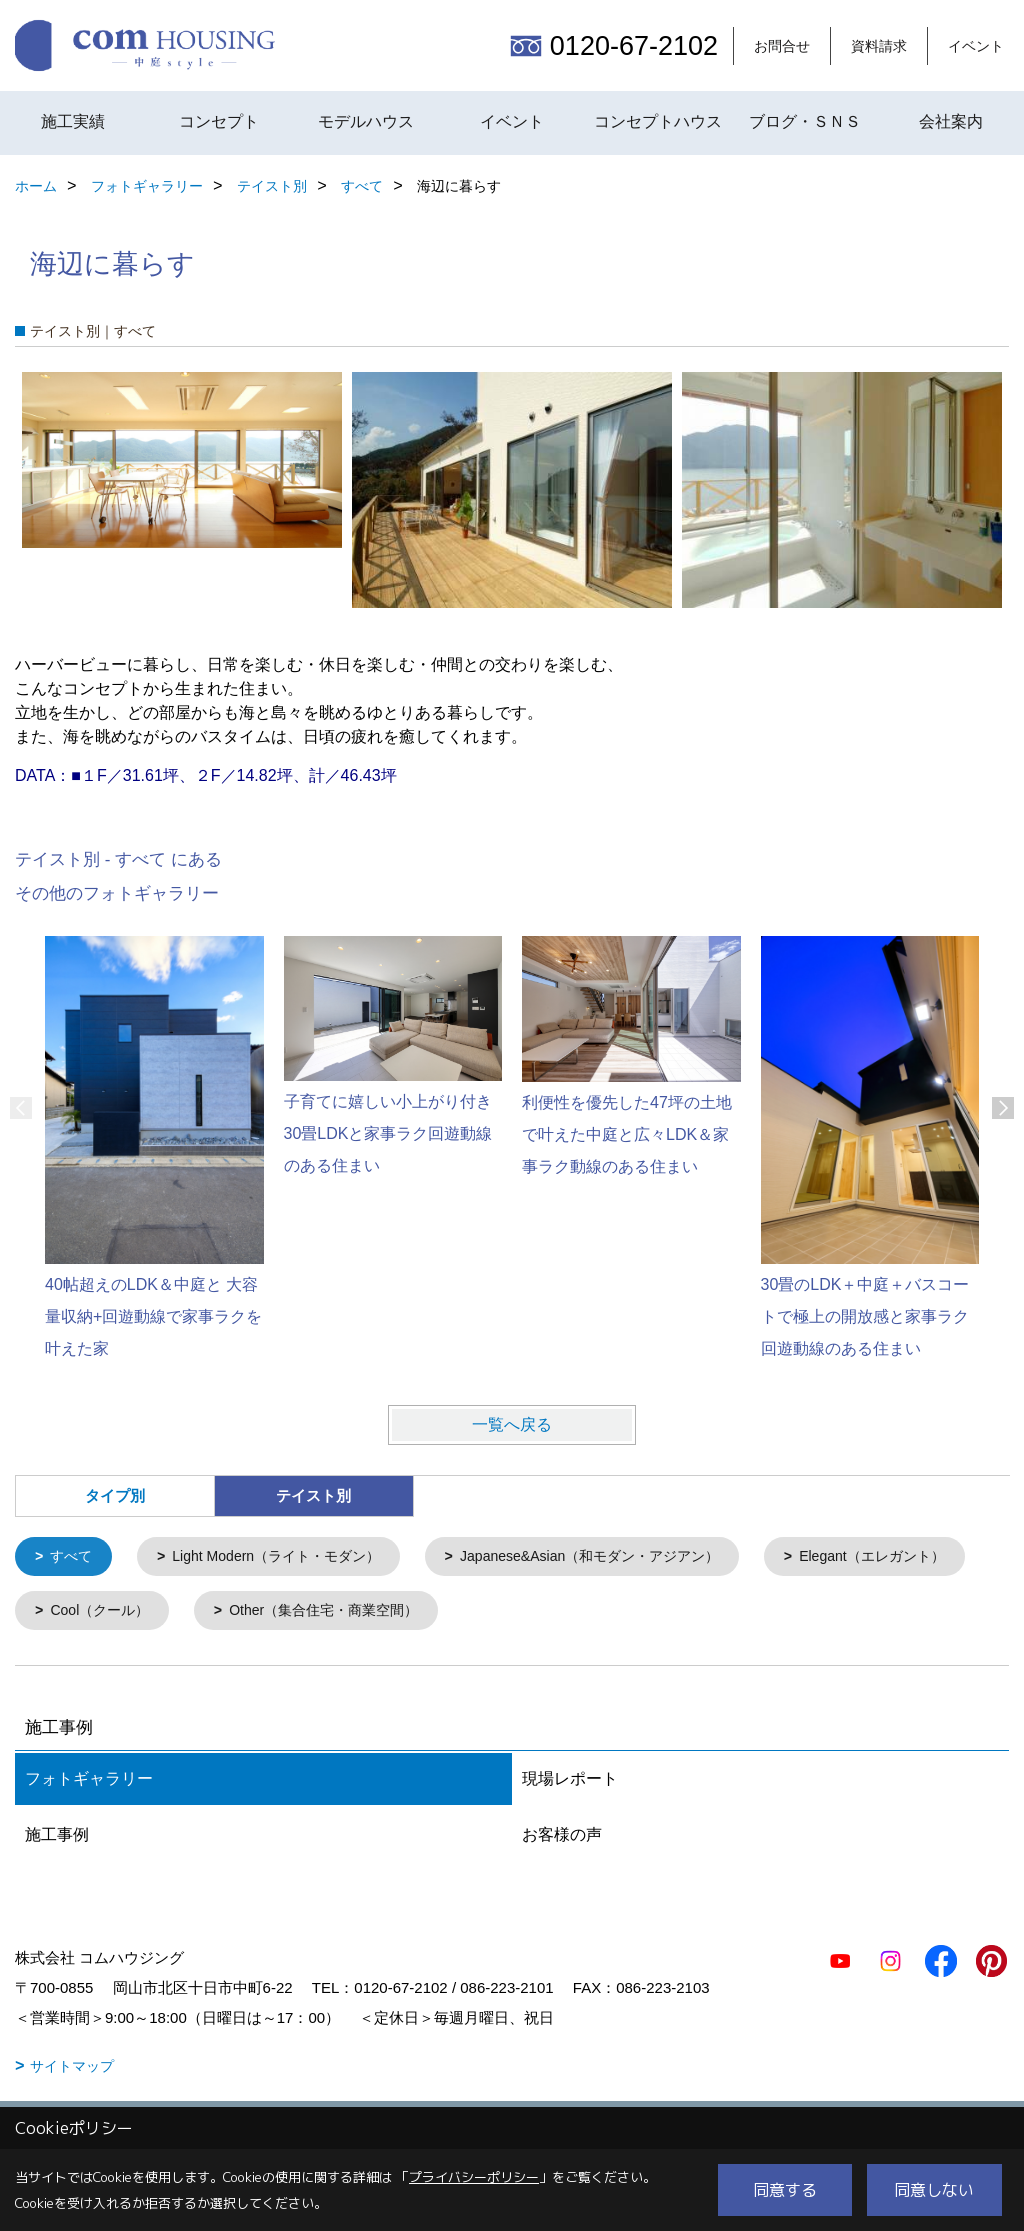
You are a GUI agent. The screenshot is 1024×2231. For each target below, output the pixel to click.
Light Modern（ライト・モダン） (288, 1557)
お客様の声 (562, 1838)
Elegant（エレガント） (130, 1613)
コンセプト (219, 121)
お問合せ (782, 46)
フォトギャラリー (89, 1782)
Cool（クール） (341, 1613)
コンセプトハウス (658, 121)
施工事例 (57, 1838)
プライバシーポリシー (474, 2177)
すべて (74, 1557)
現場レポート (570, 1782)
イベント (976, 46)
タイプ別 (115, 1495)
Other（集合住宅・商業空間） (576, 1613)
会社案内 (951, 121)
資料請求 (879, 46)
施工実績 (73, 121)
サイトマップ (72, 2070)
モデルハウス (366, 121)
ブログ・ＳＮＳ (805, 121)
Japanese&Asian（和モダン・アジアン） (620, 1557)
